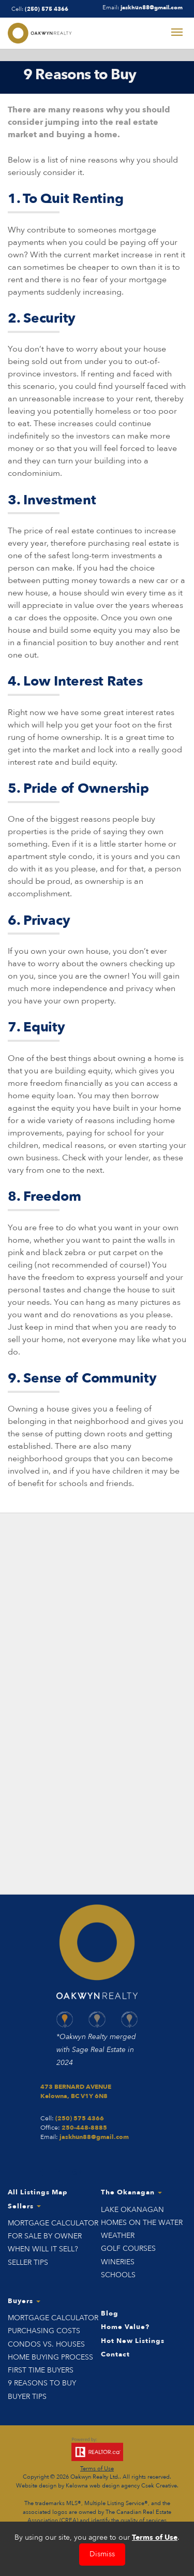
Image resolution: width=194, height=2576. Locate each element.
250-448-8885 (84, 2127)
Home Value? (125, 2327)
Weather (118, 2235)
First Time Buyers (40, 2370)
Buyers (24, 2301)
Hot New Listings (133, 2341)
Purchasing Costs (44, 2331)
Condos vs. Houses (46, 2344)
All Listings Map (38, 2192)
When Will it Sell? (43, 2249)
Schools (118, 2275)
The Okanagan (131, 2192)
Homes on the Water (142, 2223)
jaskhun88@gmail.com (152, 7)
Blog (109, 2313)
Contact (115, 2354)
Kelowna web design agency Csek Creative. (122, 2486)
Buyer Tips (27, 2397)
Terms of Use (97, 2468)
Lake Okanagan (132, 2210)
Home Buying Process (50, 2357)
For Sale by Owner (45, 2236)
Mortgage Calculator (51, 2223)
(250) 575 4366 (46, 9)
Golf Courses (128, 2248)
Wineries (118, 2262)
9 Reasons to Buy (42, 2383)
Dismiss (102, 2554)
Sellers (24, 2206)
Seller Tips (28, 2262)
